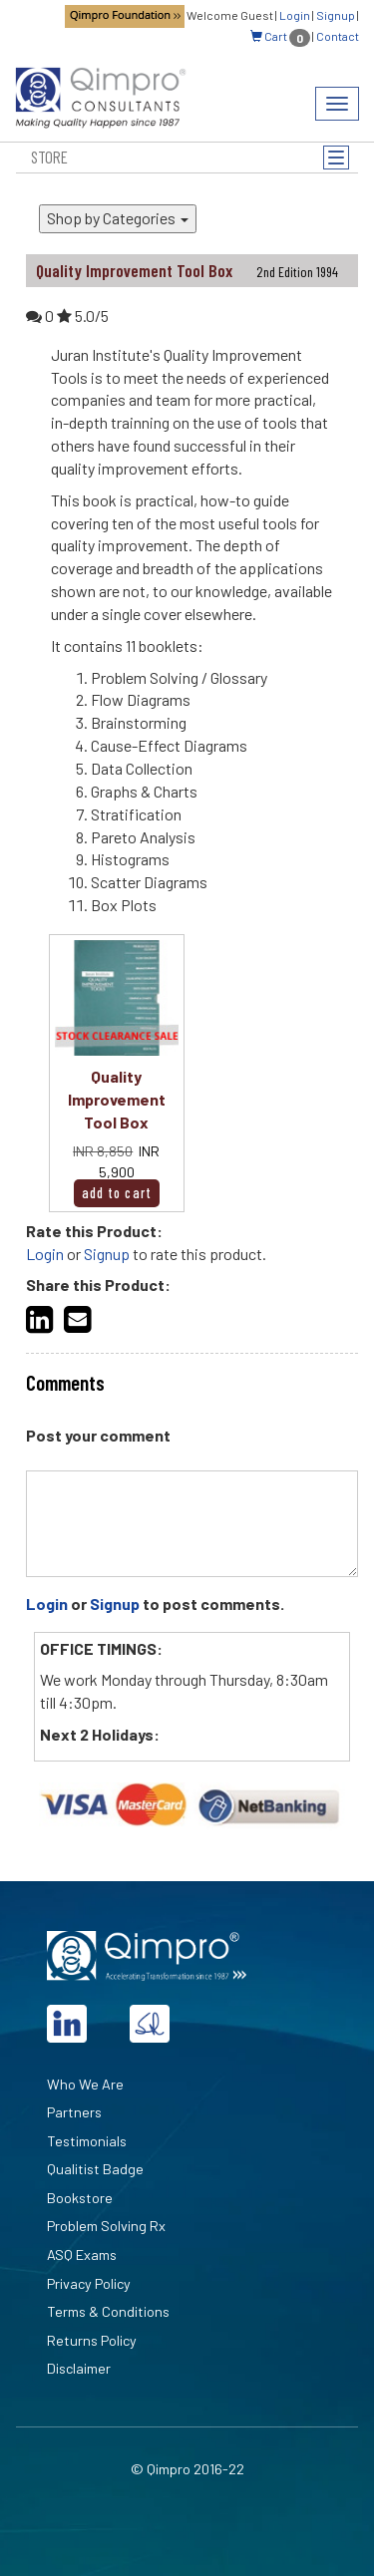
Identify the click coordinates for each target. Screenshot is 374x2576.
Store (49, 156)
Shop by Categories (117, 217)
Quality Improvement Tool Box (117, 1099)
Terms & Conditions (108, 2311)
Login (294, 15)
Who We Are (85, 2084)
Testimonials (87, 2140)
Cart (280, 36)
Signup (335, 15)
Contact (337, 36)
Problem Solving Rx (106, 2225)
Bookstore (80, 2197)
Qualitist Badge (95, 2168)
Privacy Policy (89, 2283)
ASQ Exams (82, 2254)
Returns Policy (92, 2340)
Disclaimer (79, 2368)
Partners (74, 2111)
